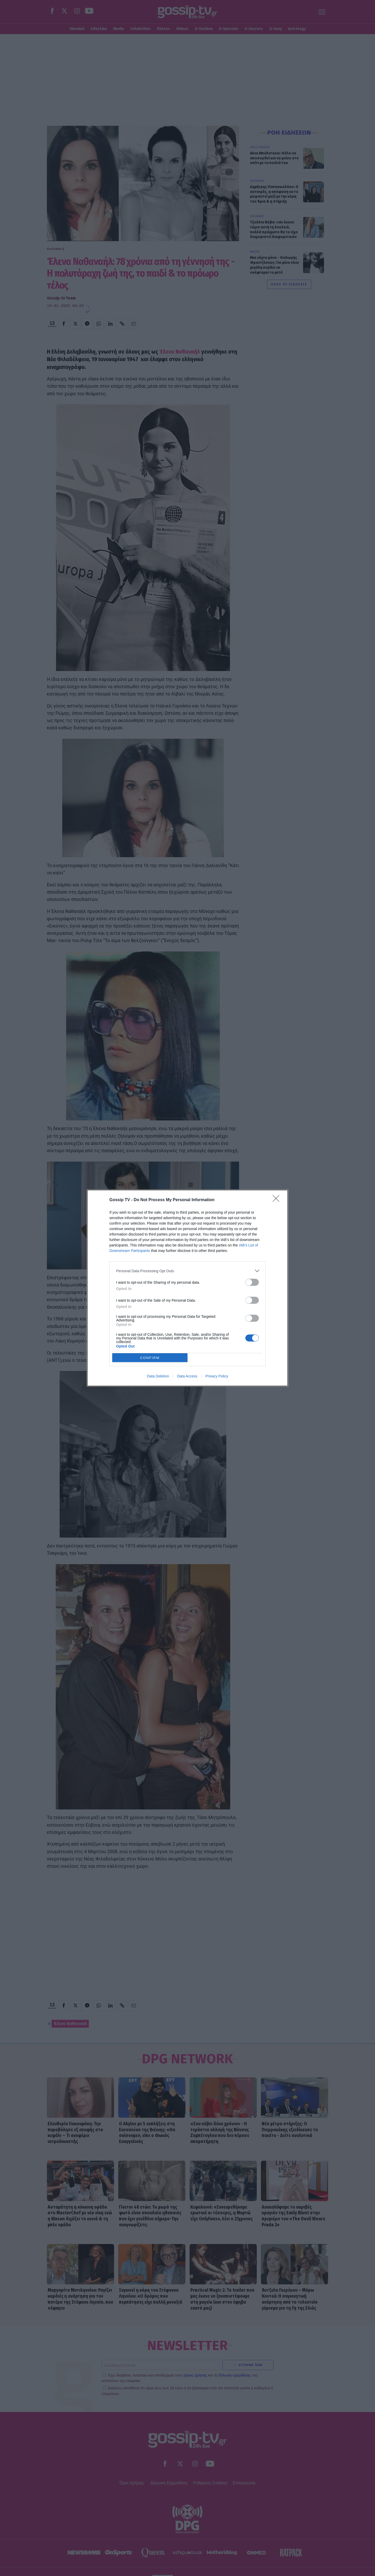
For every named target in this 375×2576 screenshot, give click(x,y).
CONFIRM (150, 1358)
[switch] (252, 1282)
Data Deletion (158, 1376)
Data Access (187, 1376)
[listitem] (187, 1271)
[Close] (278, 1200)
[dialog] (187, 1288)
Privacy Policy (216, 1376)
